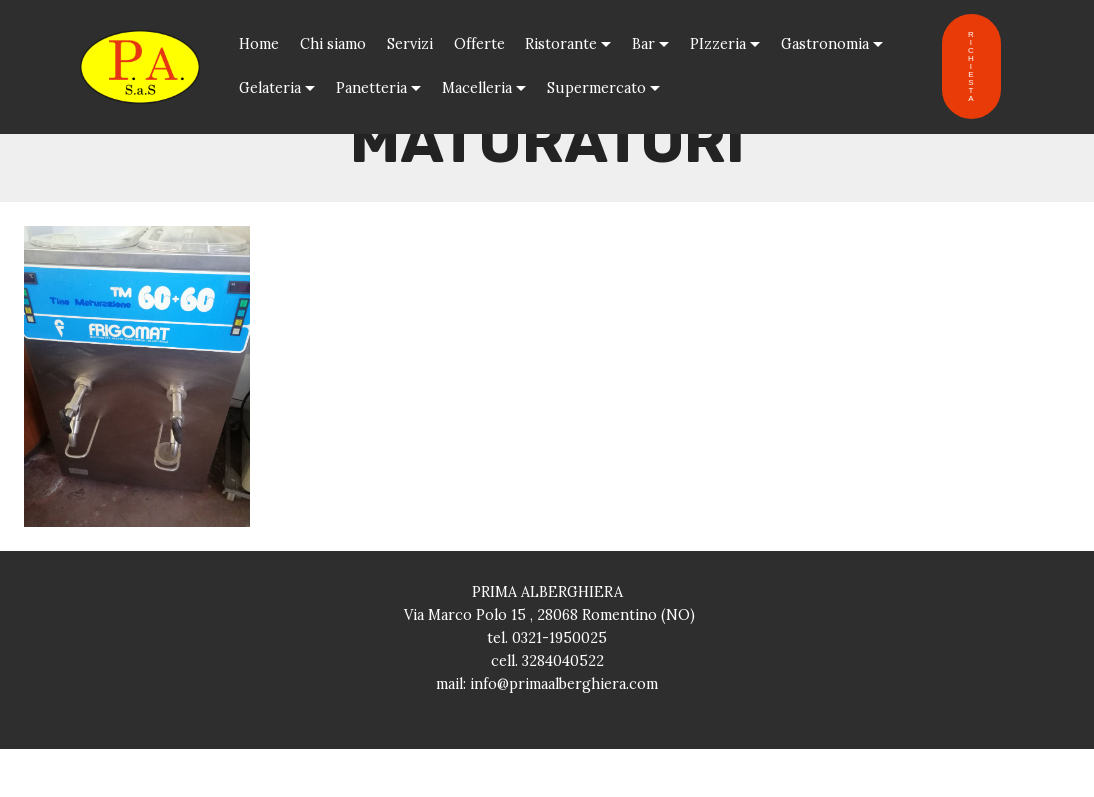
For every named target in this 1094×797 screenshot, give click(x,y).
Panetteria (371, 88)
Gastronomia (825, 44)
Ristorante (561, 44)
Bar (643, 44)
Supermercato (596, 88)
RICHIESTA (971, 66)
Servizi (410, 44)
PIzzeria (718, 44)
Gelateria (270, 88)
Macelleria (477, 88)
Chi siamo (333, 44)
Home (259, 44)
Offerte (479, 44)
